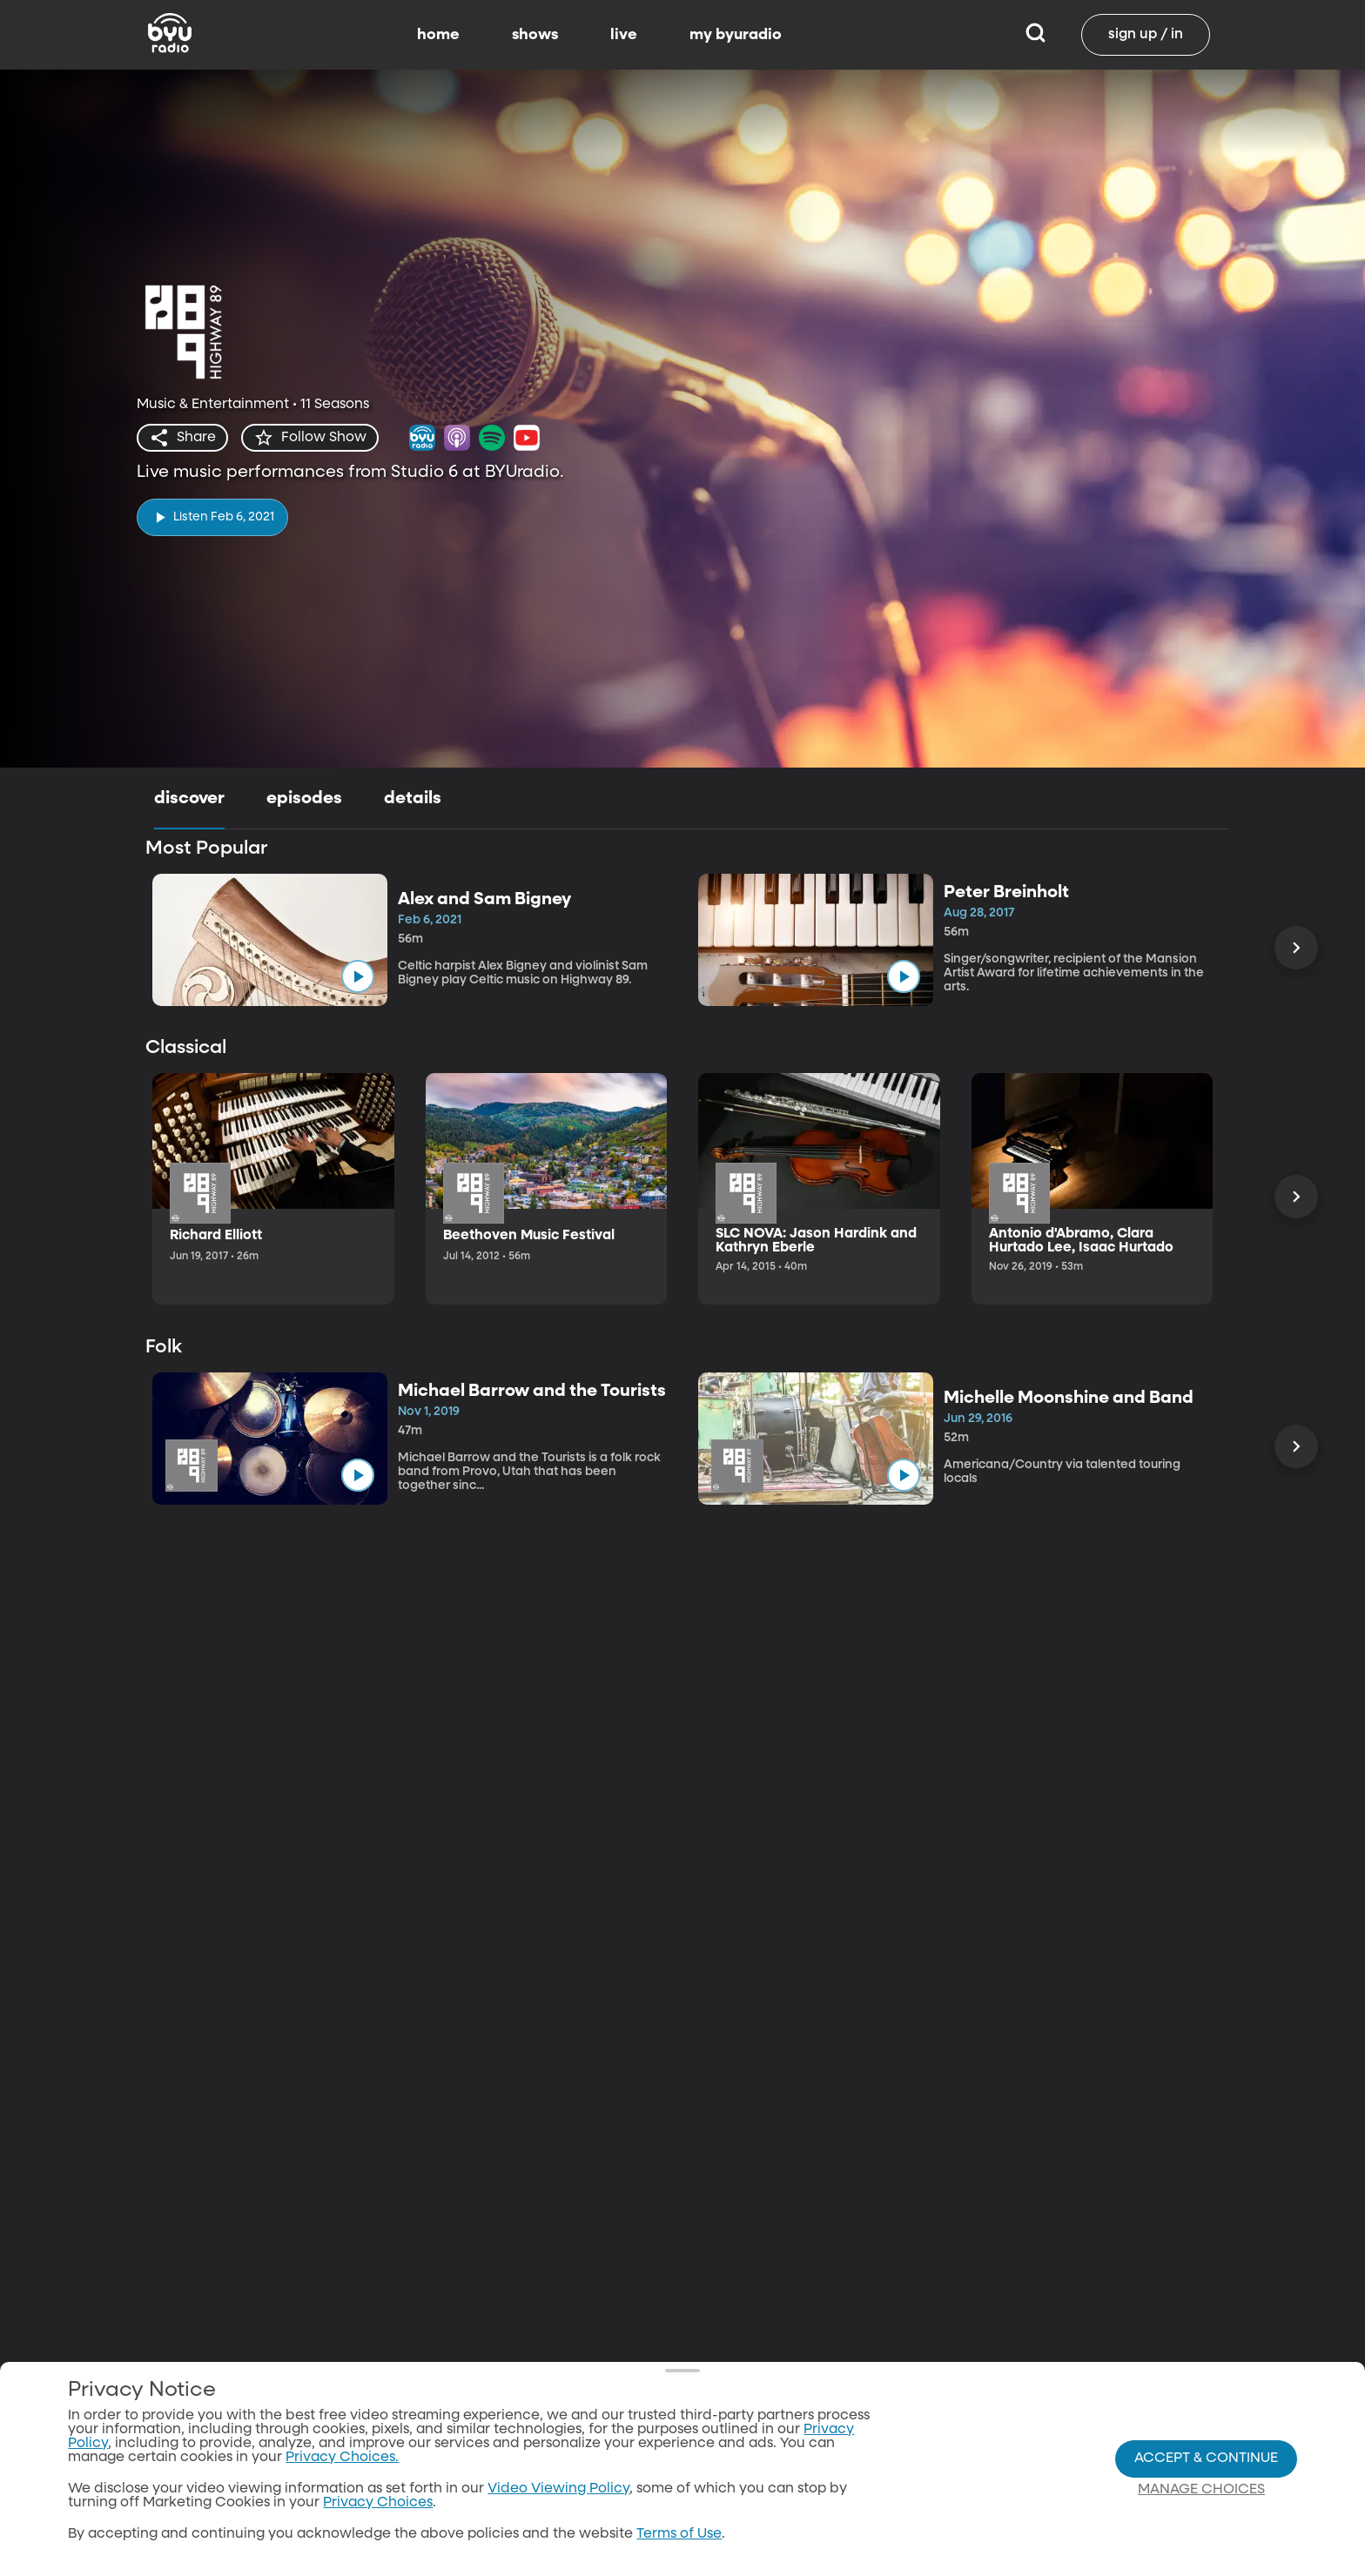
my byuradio (735, 35)
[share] (182, 438)
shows (535, 35)
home (438, 35)
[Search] (1035, 35)
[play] (212, 517)
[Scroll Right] (1296, 947)
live (623, 35)
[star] (310, 438)
